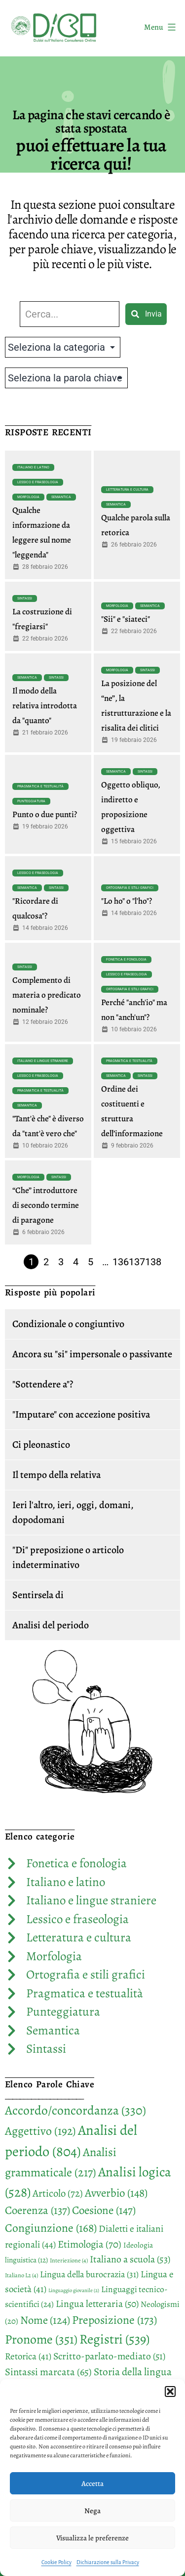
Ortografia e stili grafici (129, 888)
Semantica (61, 497)
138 (153, 1262)
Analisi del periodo (50, 1625)
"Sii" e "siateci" (125, 619)
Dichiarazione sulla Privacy (107, 2562)
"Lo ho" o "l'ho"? (126, 901)
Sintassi (24, 598)
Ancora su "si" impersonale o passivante (92, 1354)
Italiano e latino (33, 467)
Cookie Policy (56, 2562)
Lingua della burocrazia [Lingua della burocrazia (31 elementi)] (89, 2274)
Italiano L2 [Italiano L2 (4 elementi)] (21, 2275)
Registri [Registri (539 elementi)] (114, 2339)
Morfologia (28, 497)
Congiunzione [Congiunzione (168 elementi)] (51, 2228)
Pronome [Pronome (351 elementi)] (41, 2339)
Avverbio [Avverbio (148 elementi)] (116, 2193)
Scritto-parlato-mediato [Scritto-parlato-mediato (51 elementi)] (109, 2356)
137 (137, 1262)
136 (120, 1262)
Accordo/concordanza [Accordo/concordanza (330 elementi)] (75, 2110)
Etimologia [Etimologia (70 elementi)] (89, 2244)
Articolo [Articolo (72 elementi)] (58, 2193)
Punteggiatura (31, 801)
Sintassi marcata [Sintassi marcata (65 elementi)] (48, 2372)
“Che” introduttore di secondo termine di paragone (45, 1205)
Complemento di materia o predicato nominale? (46, 994)
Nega (92, 2511)
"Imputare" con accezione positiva (81, 1414)
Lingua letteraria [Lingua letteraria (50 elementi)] (97, 2303)
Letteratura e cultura (127, 490)
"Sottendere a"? (42, 1384)
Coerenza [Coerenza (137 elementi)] (37, 2210)
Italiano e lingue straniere (42, 1061)
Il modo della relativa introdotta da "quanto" (44, 705)
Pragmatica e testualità (40, 786)
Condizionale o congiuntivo (68, 1324)
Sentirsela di (38, 1595)
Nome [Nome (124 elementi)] (45, 2320)
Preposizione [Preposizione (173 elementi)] (114, 2320)
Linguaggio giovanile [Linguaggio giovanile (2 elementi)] (73, 2290)
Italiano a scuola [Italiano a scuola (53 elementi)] (130, 2259)
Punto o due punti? (44, 814)
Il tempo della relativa (56, 1474)
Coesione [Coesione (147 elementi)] (104, 2210)
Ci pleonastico (41, 1444)
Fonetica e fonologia (126, 960)
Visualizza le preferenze (92, 2538)
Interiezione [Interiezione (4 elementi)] (69, 2260)
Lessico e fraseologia (37, 482)
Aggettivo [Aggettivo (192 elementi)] (40, 2131)
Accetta (92, 2483)
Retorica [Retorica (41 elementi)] (28, 2356)
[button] (170, 2391)
